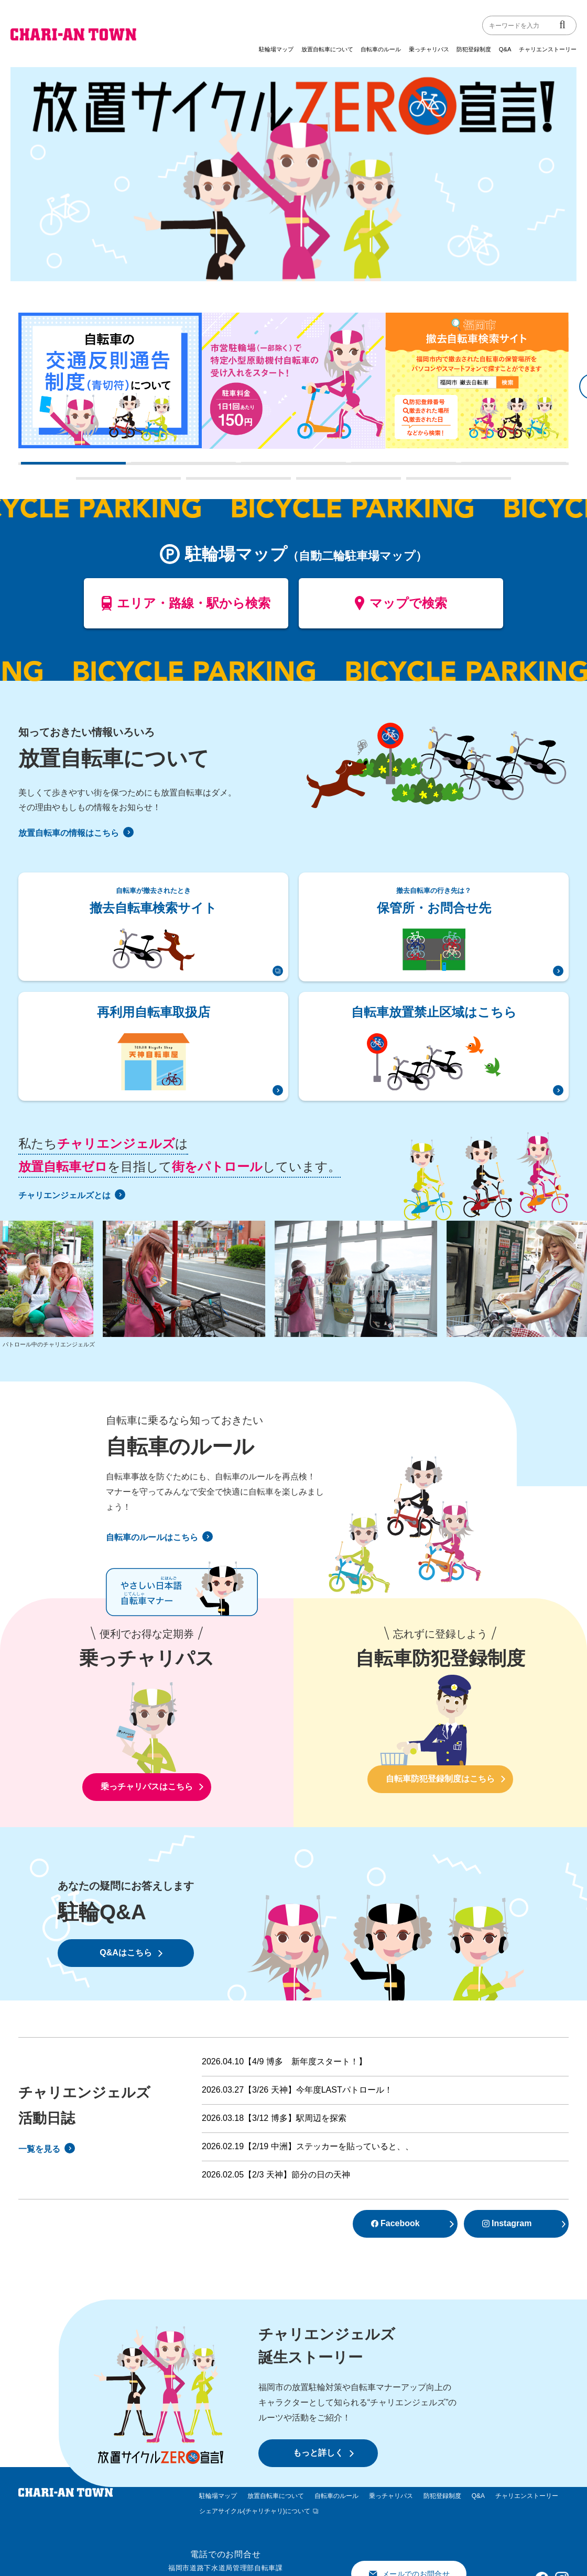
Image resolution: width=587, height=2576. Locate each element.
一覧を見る (46, 2148)
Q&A (505, 49)
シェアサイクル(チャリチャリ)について (254, 2511)
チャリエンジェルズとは (71, 1195)
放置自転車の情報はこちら (76, 832)
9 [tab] (411, 482)
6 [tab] (81, 482)
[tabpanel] (110, 380)
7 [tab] (191, 482)
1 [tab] (26, 467)
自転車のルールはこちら (159, 1537)
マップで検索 (401, 607)
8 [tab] (301, 482)
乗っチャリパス (429, 49)
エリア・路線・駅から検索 (186, 607)
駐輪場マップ (276, 49)
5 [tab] (466, 467)
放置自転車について (327, 49)
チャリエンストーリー (548, 49)
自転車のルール (381, 49)
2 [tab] (136, 467)
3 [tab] (246, 467)
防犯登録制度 (473, 49)
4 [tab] (356, 467)
